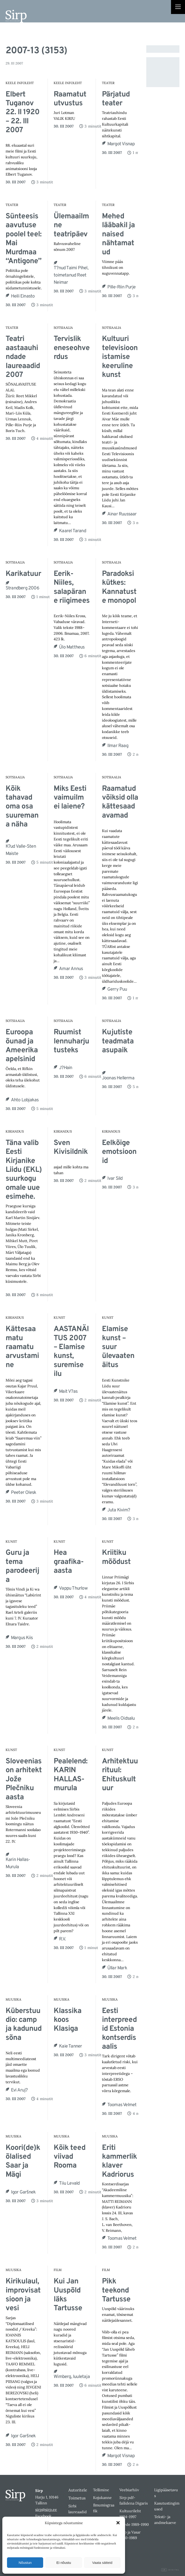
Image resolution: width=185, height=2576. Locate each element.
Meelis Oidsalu (121, 1718)
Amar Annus (71, 969)
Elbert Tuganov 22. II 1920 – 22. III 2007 (22, 112)
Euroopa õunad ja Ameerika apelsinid (22, 1046)
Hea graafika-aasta (69, 1561)
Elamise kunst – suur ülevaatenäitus (118, 1347)
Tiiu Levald (69, 2183)
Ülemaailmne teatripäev (71, 225)
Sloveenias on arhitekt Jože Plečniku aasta (24, 1779)
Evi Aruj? (19, 2090)
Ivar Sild (115, 1179)
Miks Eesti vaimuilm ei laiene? (70, 797)
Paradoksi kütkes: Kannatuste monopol (119, 588)
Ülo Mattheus (71, 647)
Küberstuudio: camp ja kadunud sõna (24, 2025)
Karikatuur (23, 574)
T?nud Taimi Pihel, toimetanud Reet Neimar (71, 275)
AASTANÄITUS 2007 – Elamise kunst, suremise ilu (71, 1351)
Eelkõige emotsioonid (119, 1152)
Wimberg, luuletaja (72, 2377)
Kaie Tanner (70, 2046)
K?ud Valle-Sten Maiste (21, 850)
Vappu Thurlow (73, 1588)
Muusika (13, 1999)
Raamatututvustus (70, 99)
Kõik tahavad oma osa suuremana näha (22, 806)
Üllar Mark (117, 1968)
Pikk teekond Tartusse (116, 2290)
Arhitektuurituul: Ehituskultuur (120, 1775)
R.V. (62, 1939)
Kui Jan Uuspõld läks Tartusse (68, 2295)
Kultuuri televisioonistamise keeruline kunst (120, 357)
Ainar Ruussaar (122, 514)
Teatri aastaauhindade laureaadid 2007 (23, 357)
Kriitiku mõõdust (116, 1557)
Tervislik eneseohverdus (72, 348)
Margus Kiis (22, 1638)
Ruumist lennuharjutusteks (71, 1041)
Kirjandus (15, 1131)
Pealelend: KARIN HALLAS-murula (70, 1775)
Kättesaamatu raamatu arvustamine (22, 1347)
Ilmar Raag (117, 746)
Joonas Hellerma (118, 1078)
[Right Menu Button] (178, 7)
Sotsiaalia (63, 328)
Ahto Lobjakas (25, 1100)
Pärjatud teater (116, 99)
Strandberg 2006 (22, 588)
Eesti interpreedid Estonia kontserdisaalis (119, 2029)
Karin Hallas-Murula (18, 1863)
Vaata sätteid (102, 2563)
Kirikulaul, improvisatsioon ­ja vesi (23, 2295)
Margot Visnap (121, 144)
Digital (170, 2570)
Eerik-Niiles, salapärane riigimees (72, 588)
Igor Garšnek (23, 2192)
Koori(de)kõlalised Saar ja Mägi (23, 2161)
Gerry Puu (117, 989)
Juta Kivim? (118, 1510)
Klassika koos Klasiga (67, 2020)
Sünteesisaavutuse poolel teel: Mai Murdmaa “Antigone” (24, 239)
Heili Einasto (23, 296)
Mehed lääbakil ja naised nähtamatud (118, 234)
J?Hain (65, 1068)
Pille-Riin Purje (121, 287)
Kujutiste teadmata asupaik (118, 1041)
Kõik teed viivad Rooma (69, 2157)
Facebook (43, 2516)
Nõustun (25, 2563)
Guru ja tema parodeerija (22, 1566)
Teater (108, 83)
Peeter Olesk (23, 1493)
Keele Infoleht (20, 83)
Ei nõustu (63, 2563)
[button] (118, 2522)
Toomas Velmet (122, 2105)
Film (58, 2270)
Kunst (59, 1317)
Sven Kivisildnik (71, 1148)
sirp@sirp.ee (46, 2509)
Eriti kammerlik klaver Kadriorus (119, 2161)
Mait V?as (68, 1392)
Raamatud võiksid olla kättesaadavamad (120, 802)
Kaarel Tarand (72, 531)
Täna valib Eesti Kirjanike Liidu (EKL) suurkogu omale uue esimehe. (24, 1170)
